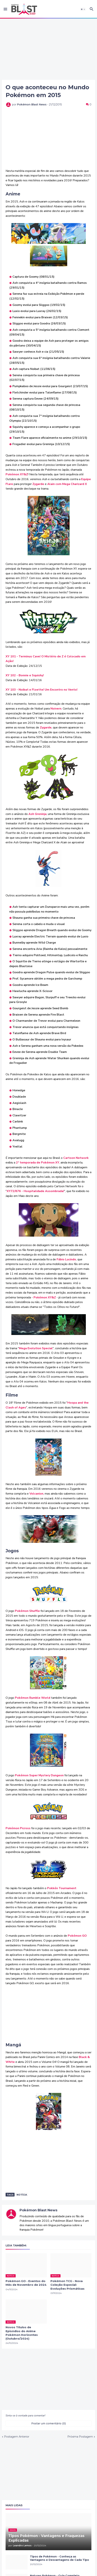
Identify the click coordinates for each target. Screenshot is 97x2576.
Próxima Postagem (80, 2436)
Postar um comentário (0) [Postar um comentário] (48, 2423)
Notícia (22, 2194)
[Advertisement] (48, 49)
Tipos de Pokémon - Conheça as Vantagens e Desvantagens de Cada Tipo (59, 2558)
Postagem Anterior (16, 2436)
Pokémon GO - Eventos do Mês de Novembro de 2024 (26, 2282)
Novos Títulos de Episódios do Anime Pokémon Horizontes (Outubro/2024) (22, 2332)
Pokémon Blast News (38, 2210)
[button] (5, 9)
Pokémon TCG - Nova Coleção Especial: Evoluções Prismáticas (67, 2284)
